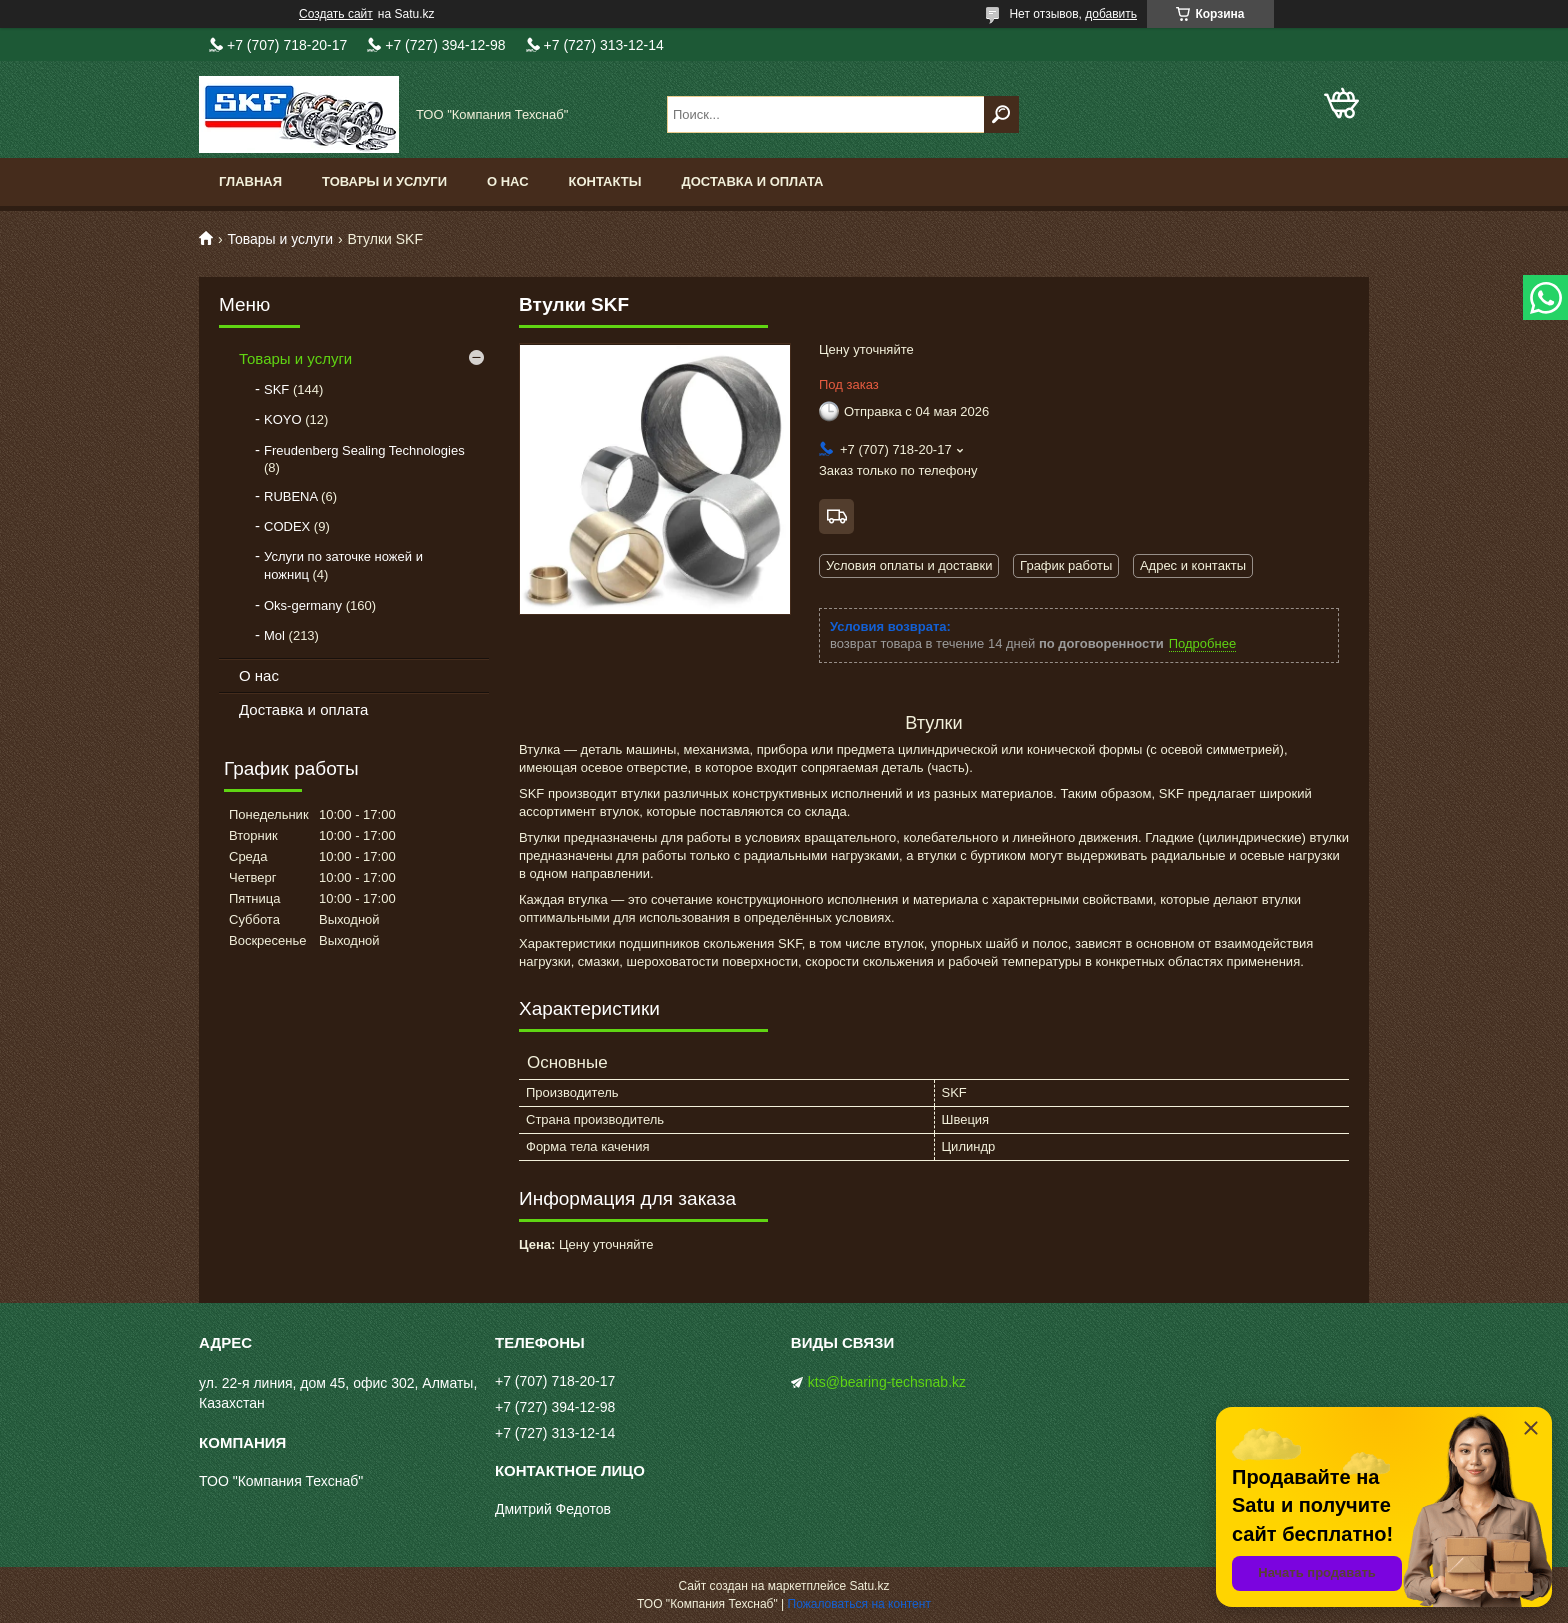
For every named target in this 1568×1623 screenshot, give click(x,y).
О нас (508, 181)
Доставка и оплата (752, 181)
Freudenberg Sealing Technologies (364, 450)
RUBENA (290, 496)
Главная (250, 181)
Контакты (605, 181)
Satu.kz (869, 1586)
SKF (276, 389)
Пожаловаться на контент (859, 1604)
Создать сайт (336, 14)
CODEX (287, 526)
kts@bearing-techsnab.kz (887, 1382)
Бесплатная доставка (836, 516)
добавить (1111, 14)
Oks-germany (303, 605)
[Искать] (1001, 114)
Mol (274, 635)
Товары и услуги (384, 181)
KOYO (283, 419)
